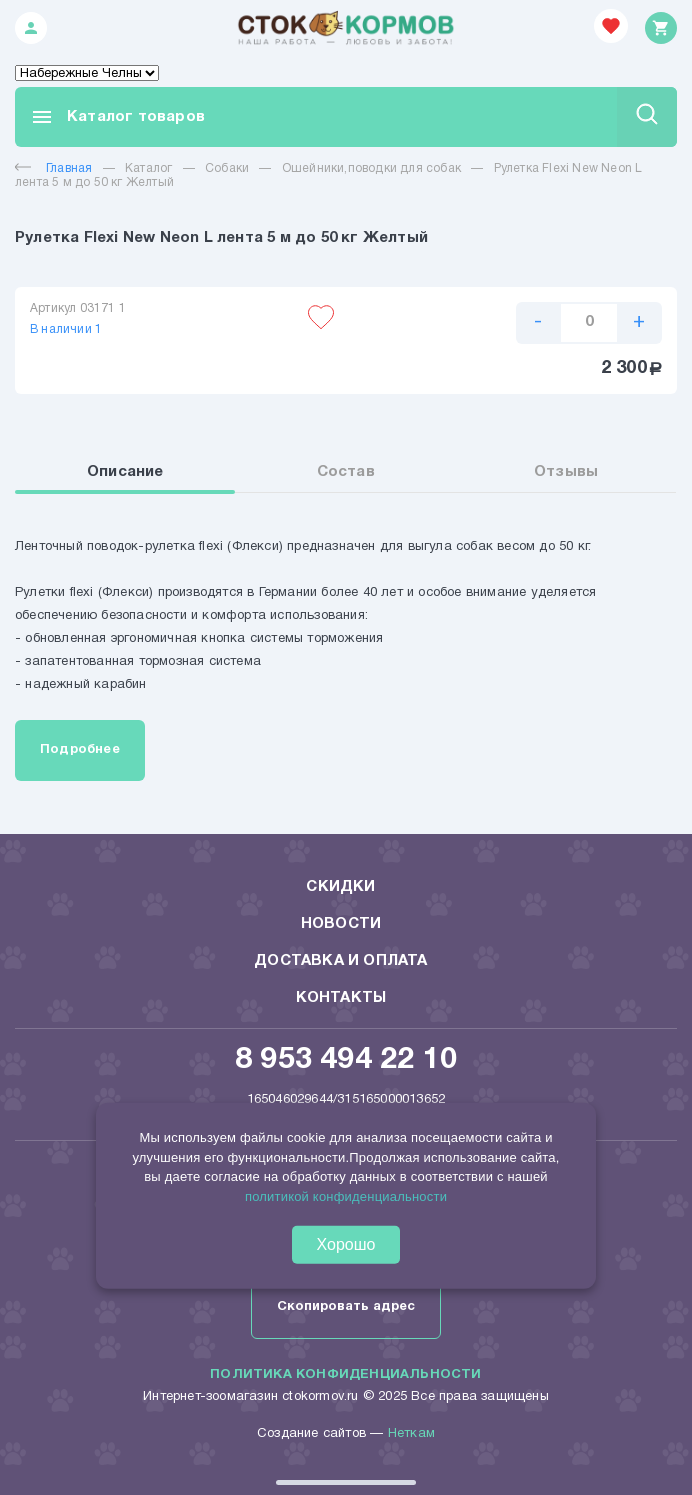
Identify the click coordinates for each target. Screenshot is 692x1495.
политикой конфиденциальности (346, 1195)
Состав (346, 472)
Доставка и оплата (340, 961)
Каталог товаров (117, 117)
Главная (53, 168)
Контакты (341, 998)
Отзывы (566, 472)
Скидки (340, 887)
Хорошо (346, 1244)
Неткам (411, 1434)
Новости (341, 924)
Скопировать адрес (346, 1307)
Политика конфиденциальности (345, 1375)
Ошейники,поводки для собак (371, 168)
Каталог (148, 168)
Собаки (227, 168)
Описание (125, 472)
